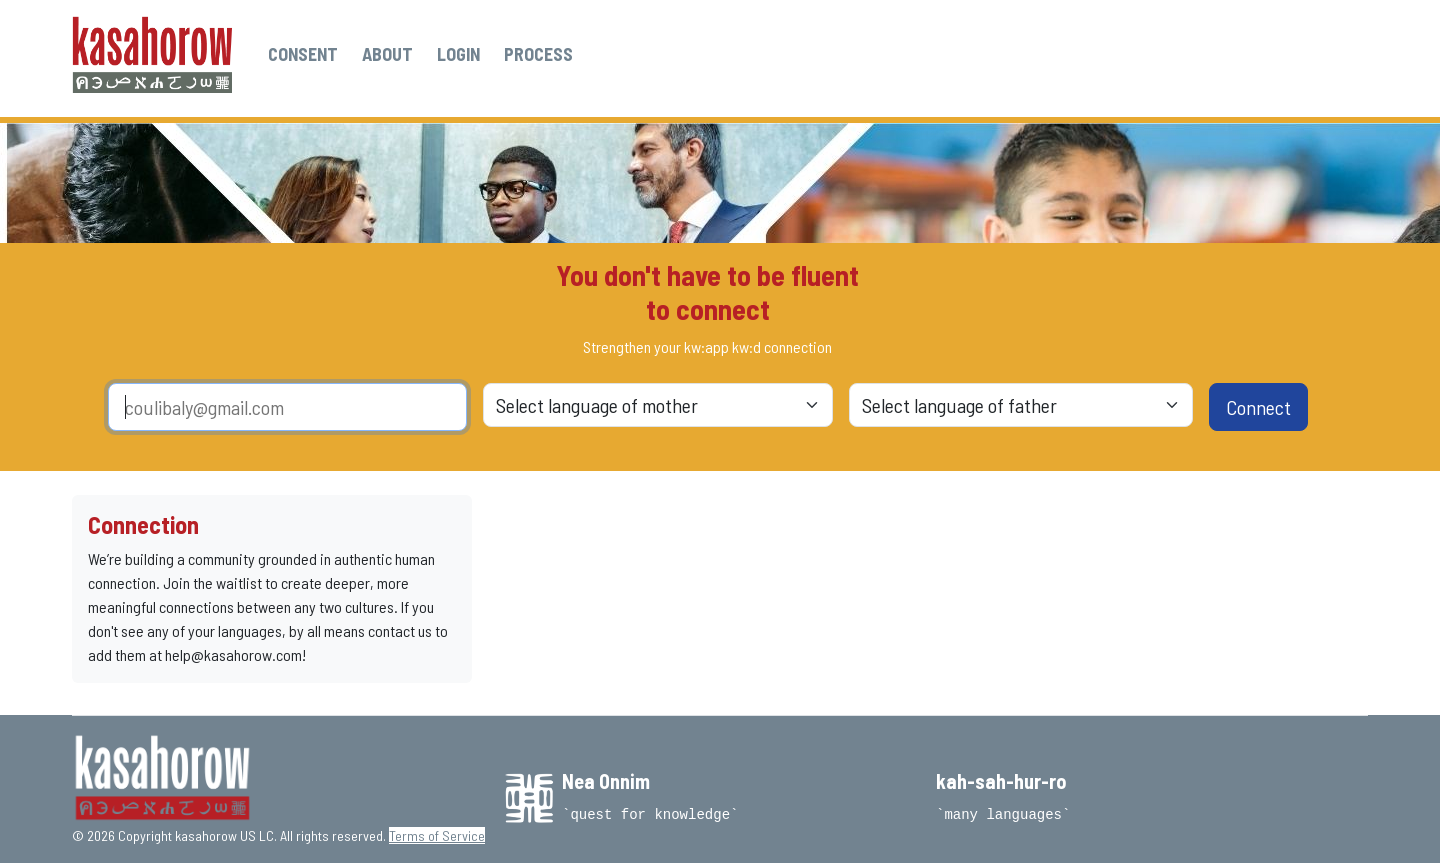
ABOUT (387, 54)
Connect (1258, 407)
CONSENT (303, 54)
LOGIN (458, 54)
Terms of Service (437, 835)
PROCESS (538, 54)
